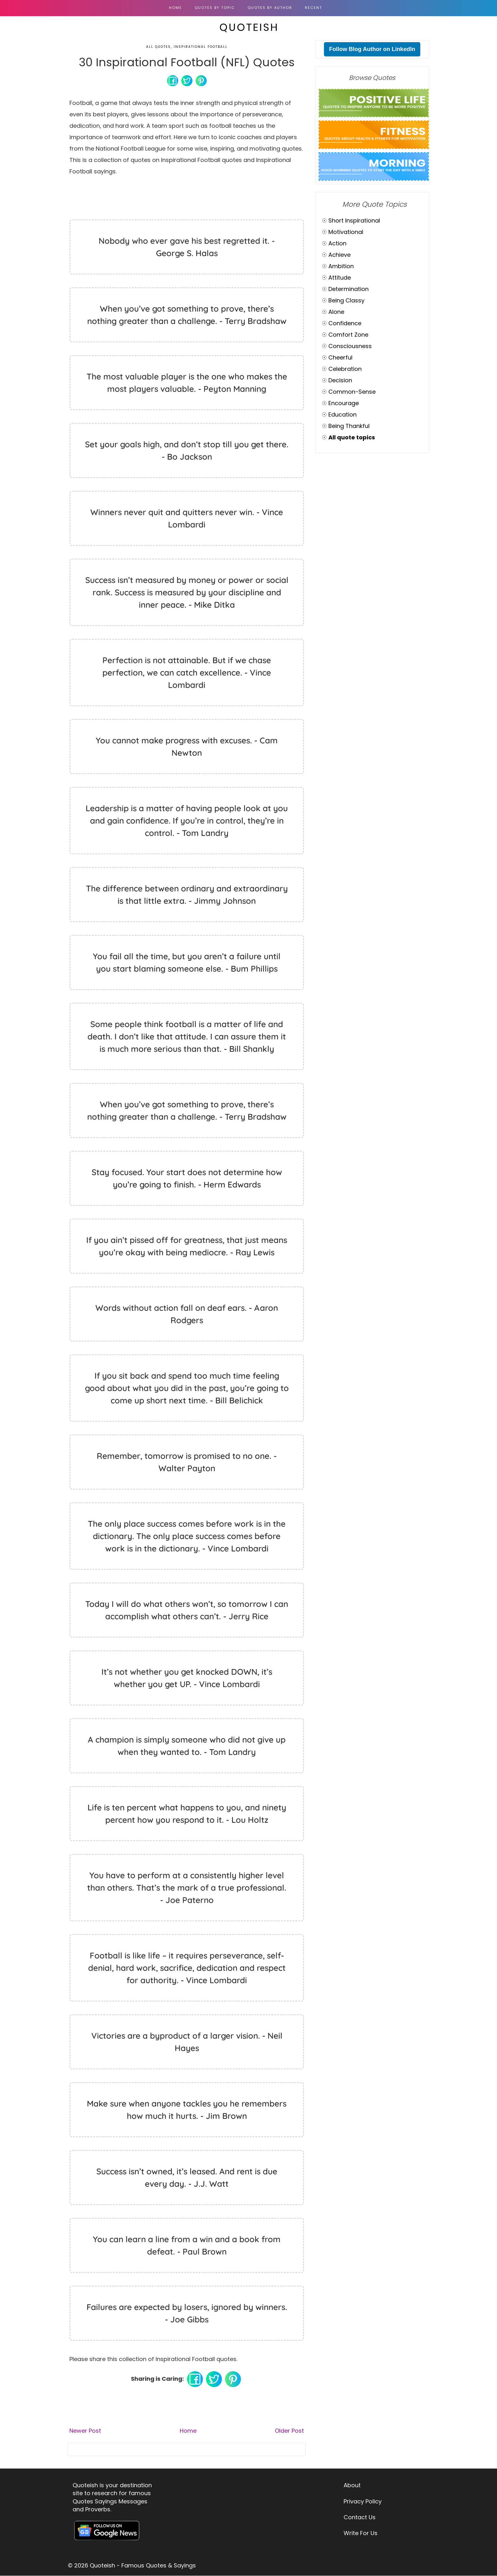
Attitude (339, 278)
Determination (348, 289)
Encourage (343, 403)
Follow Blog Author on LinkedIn (372, 49)
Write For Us (361, 2533)
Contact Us (360, 2517)
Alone (336, 312)
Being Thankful (349, 426)
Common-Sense (352, 392)
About (352, 2485)
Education (342, 414)
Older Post (289, 2431)
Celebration (345, 369)
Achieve (339, 255)
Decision (340, 380)
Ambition (341, 266)
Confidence (344, 323)
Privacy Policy (363, 2501)
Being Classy (346, 300)
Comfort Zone (348, 335)
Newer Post (85, 2431)
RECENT (313, 7)
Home (175, 7)
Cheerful (340, 357)
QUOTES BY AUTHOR (270, 7)
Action (337, 243)
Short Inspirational (354, 220)
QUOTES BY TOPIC (215, 7)
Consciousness (350, 346)
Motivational (345, 232)
